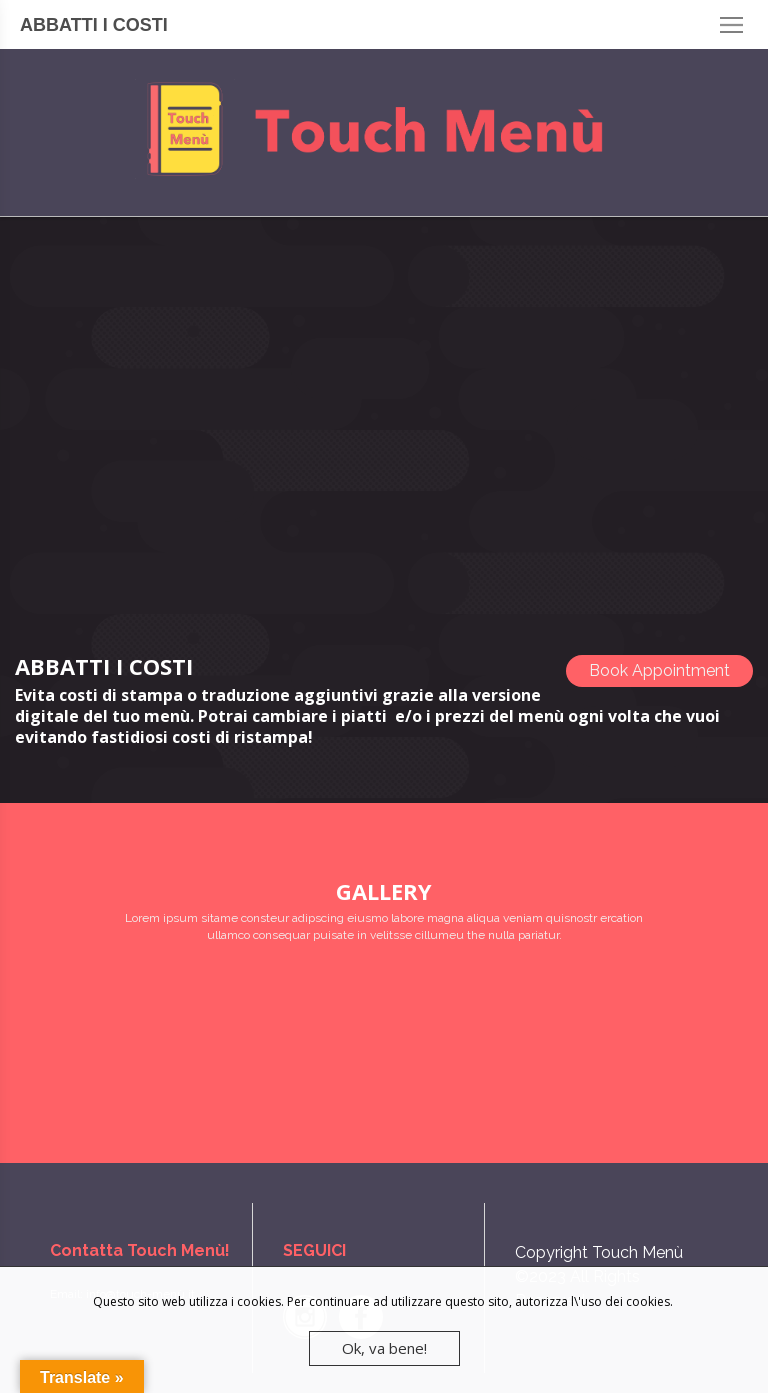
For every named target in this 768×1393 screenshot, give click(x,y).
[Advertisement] (384, 417)
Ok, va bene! (384, 1348)
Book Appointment (659, 670)
